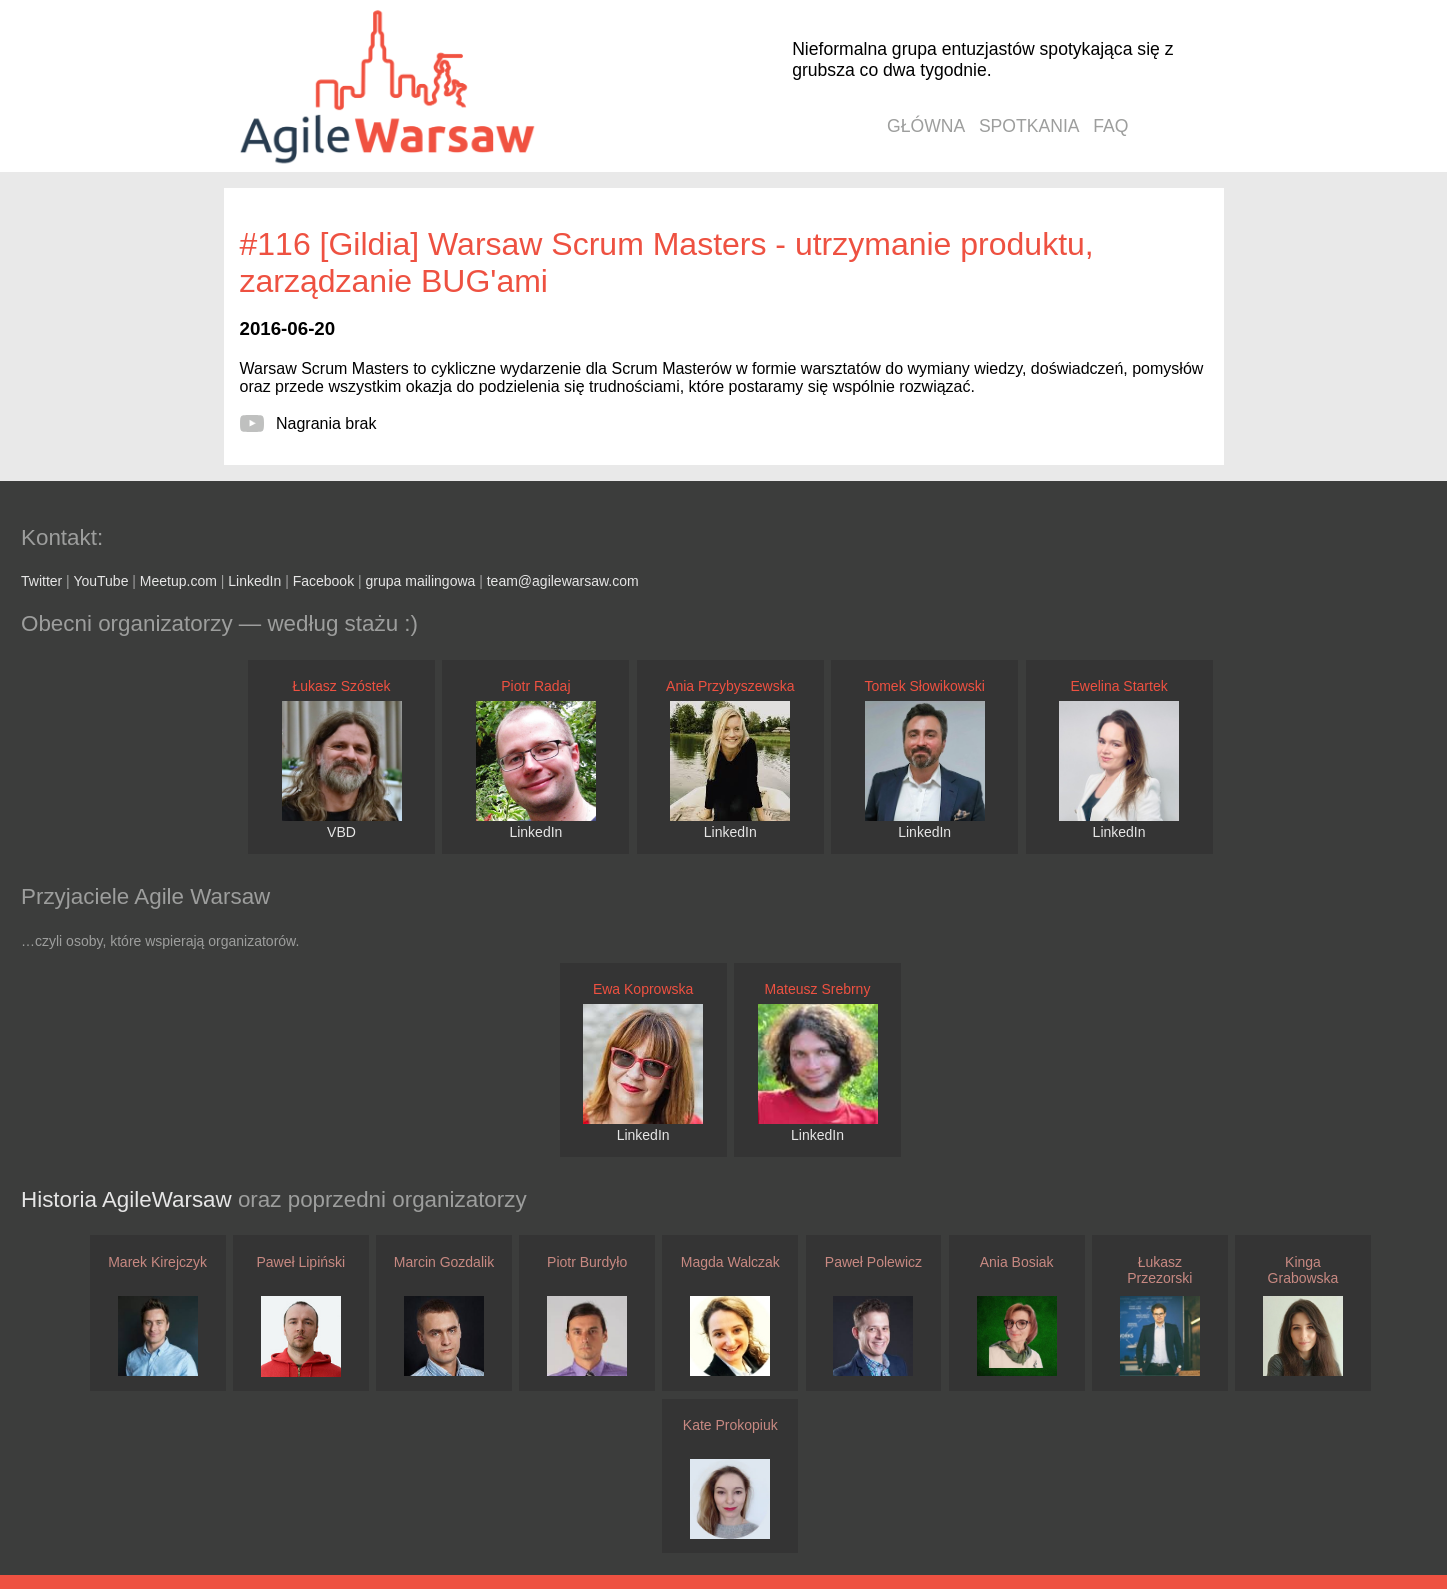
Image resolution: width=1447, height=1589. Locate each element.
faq (1110, 126)
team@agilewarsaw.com (563, 581)
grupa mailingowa (421, 581)
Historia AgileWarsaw (129, 1199)
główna (926, 126)
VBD (341, 832)
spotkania (1029, 126)
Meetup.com (178, 581)
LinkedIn (254, 581)
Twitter (41, 581)
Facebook (323, 581)
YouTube (100, 581)
